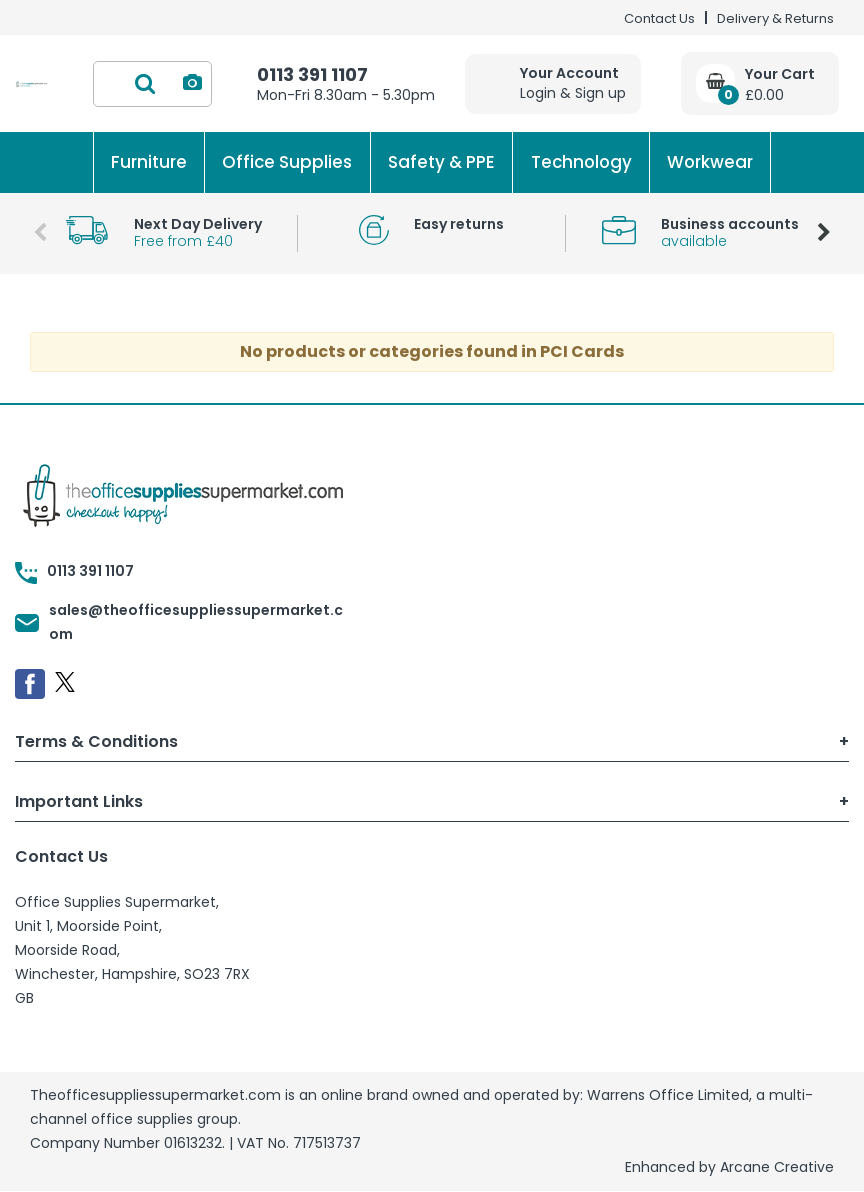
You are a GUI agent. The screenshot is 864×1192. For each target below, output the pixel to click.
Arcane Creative (777, 1167)
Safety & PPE (441, 162)
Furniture (149, 162)
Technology (581, 162)
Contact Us (659, 18)
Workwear (710, 162)
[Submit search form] (145, 84)
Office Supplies (287, 162)
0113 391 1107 (312, 74)
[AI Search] (192, 83)
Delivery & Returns (775, 18)
